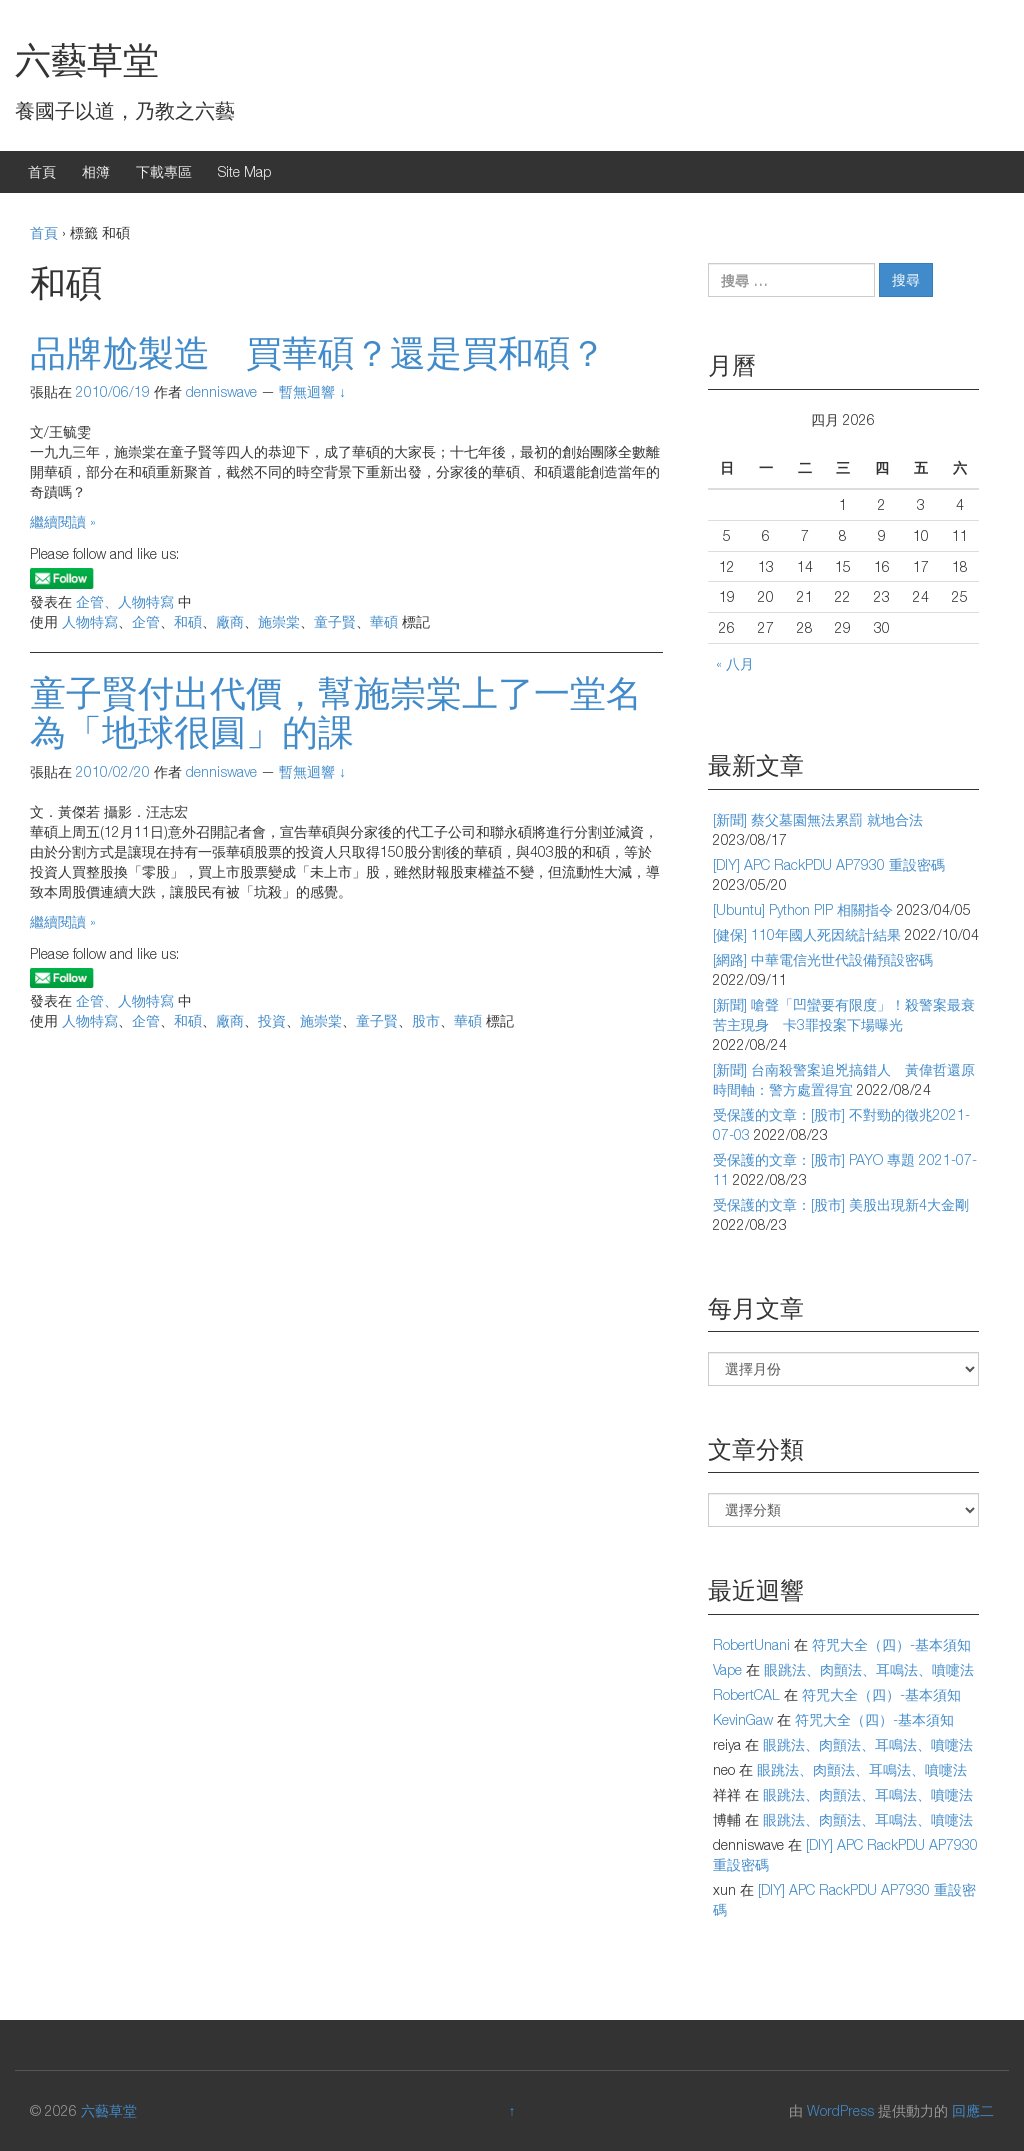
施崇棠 (279, 621)
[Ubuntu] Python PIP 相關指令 (803, 909)
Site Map (244, 171)
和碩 (188, 621)
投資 (272, 1020)
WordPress (840, 2110)
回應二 (973, 2110)
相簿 (96, 171)
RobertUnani (751, 1644)
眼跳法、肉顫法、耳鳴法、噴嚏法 (869, 1669)
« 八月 (735, 663)
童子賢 (335, 621)
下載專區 (164, 171)
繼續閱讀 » (63, 521)
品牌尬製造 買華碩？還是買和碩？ (318, 352)
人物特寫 (90, 621)
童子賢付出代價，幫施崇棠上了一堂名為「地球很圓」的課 (336, 712)
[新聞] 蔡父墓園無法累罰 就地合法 (818, 819)
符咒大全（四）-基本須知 (891, 1644)
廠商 (230, 621)
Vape (727, 1669)
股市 (426, 1020)
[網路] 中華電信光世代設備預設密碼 (823, 959)
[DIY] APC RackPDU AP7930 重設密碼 (829, 864)
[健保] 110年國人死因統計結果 (807, 934)
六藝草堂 (87, 59)
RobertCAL (746, 1694)
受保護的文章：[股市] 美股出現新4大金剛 (841, 1204)
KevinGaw (743, 1719)
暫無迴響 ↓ (312, 391)
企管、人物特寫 (125, 601)
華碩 (384, 621)
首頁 (42, 171)
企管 (146, 621)
